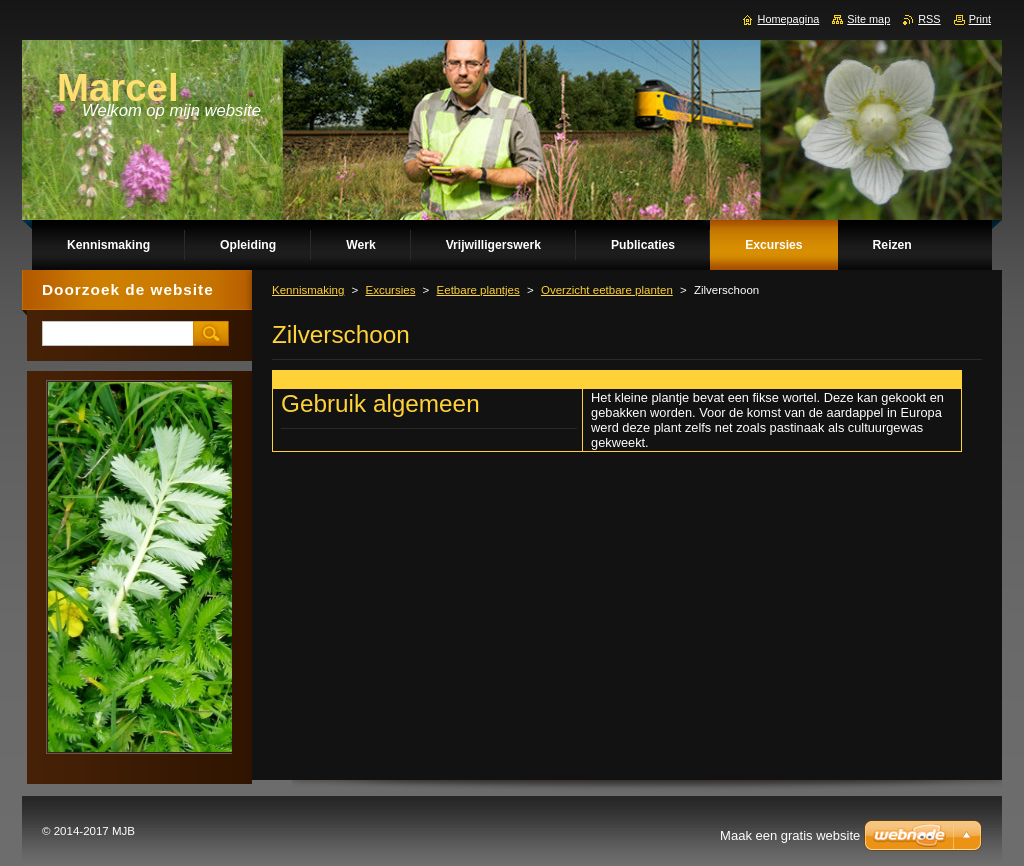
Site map (868, 19)
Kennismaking (308, 290)
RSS (929, 19)
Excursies (390, 290)
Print (980, 19)
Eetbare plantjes (478, 290)
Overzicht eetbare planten (607, 290)
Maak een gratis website (790, 835)
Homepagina (789, 19)
